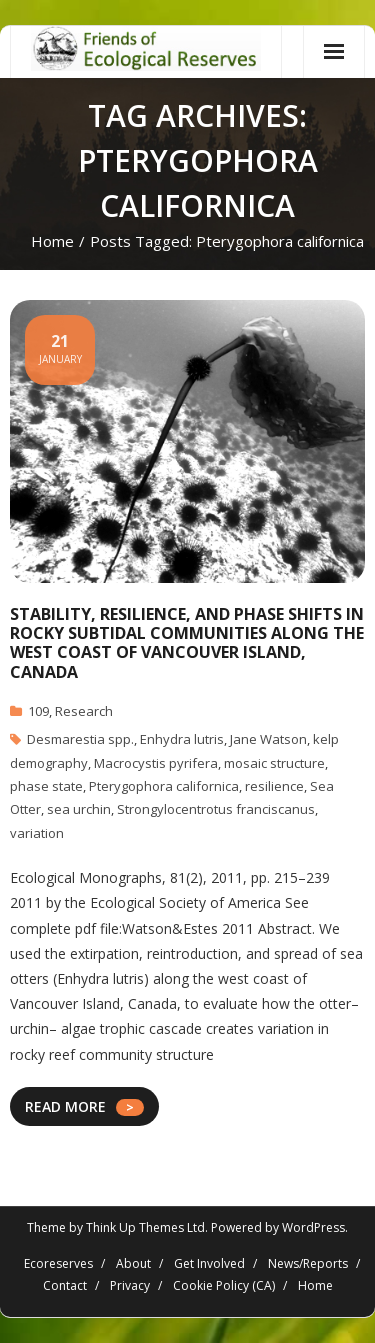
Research (84, 711)
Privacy (130, 1285)
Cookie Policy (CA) (224, 1285)
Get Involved (209, 1263)
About (133, 1263)
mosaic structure (274, 763)
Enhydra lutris (182, 739)
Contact (65, 1285)
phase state (46, 786)
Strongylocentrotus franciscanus (216, 809)
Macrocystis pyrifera (156, 763)
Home (52, 241)
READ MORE (65, 1106)
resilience (274, 786)
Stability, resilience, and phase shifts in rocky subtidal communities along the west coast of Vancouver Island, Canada (187, 643)
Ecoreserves (58, 1263)
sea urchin (79, 809)
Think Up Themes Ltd (145, 1227)
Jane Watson (268, 739)
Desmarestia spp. (80, 739)
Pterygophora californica (164, 786)
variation (37, 833)
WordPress (313, 1227)
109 (38, 711)
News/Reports (308, 1263)
